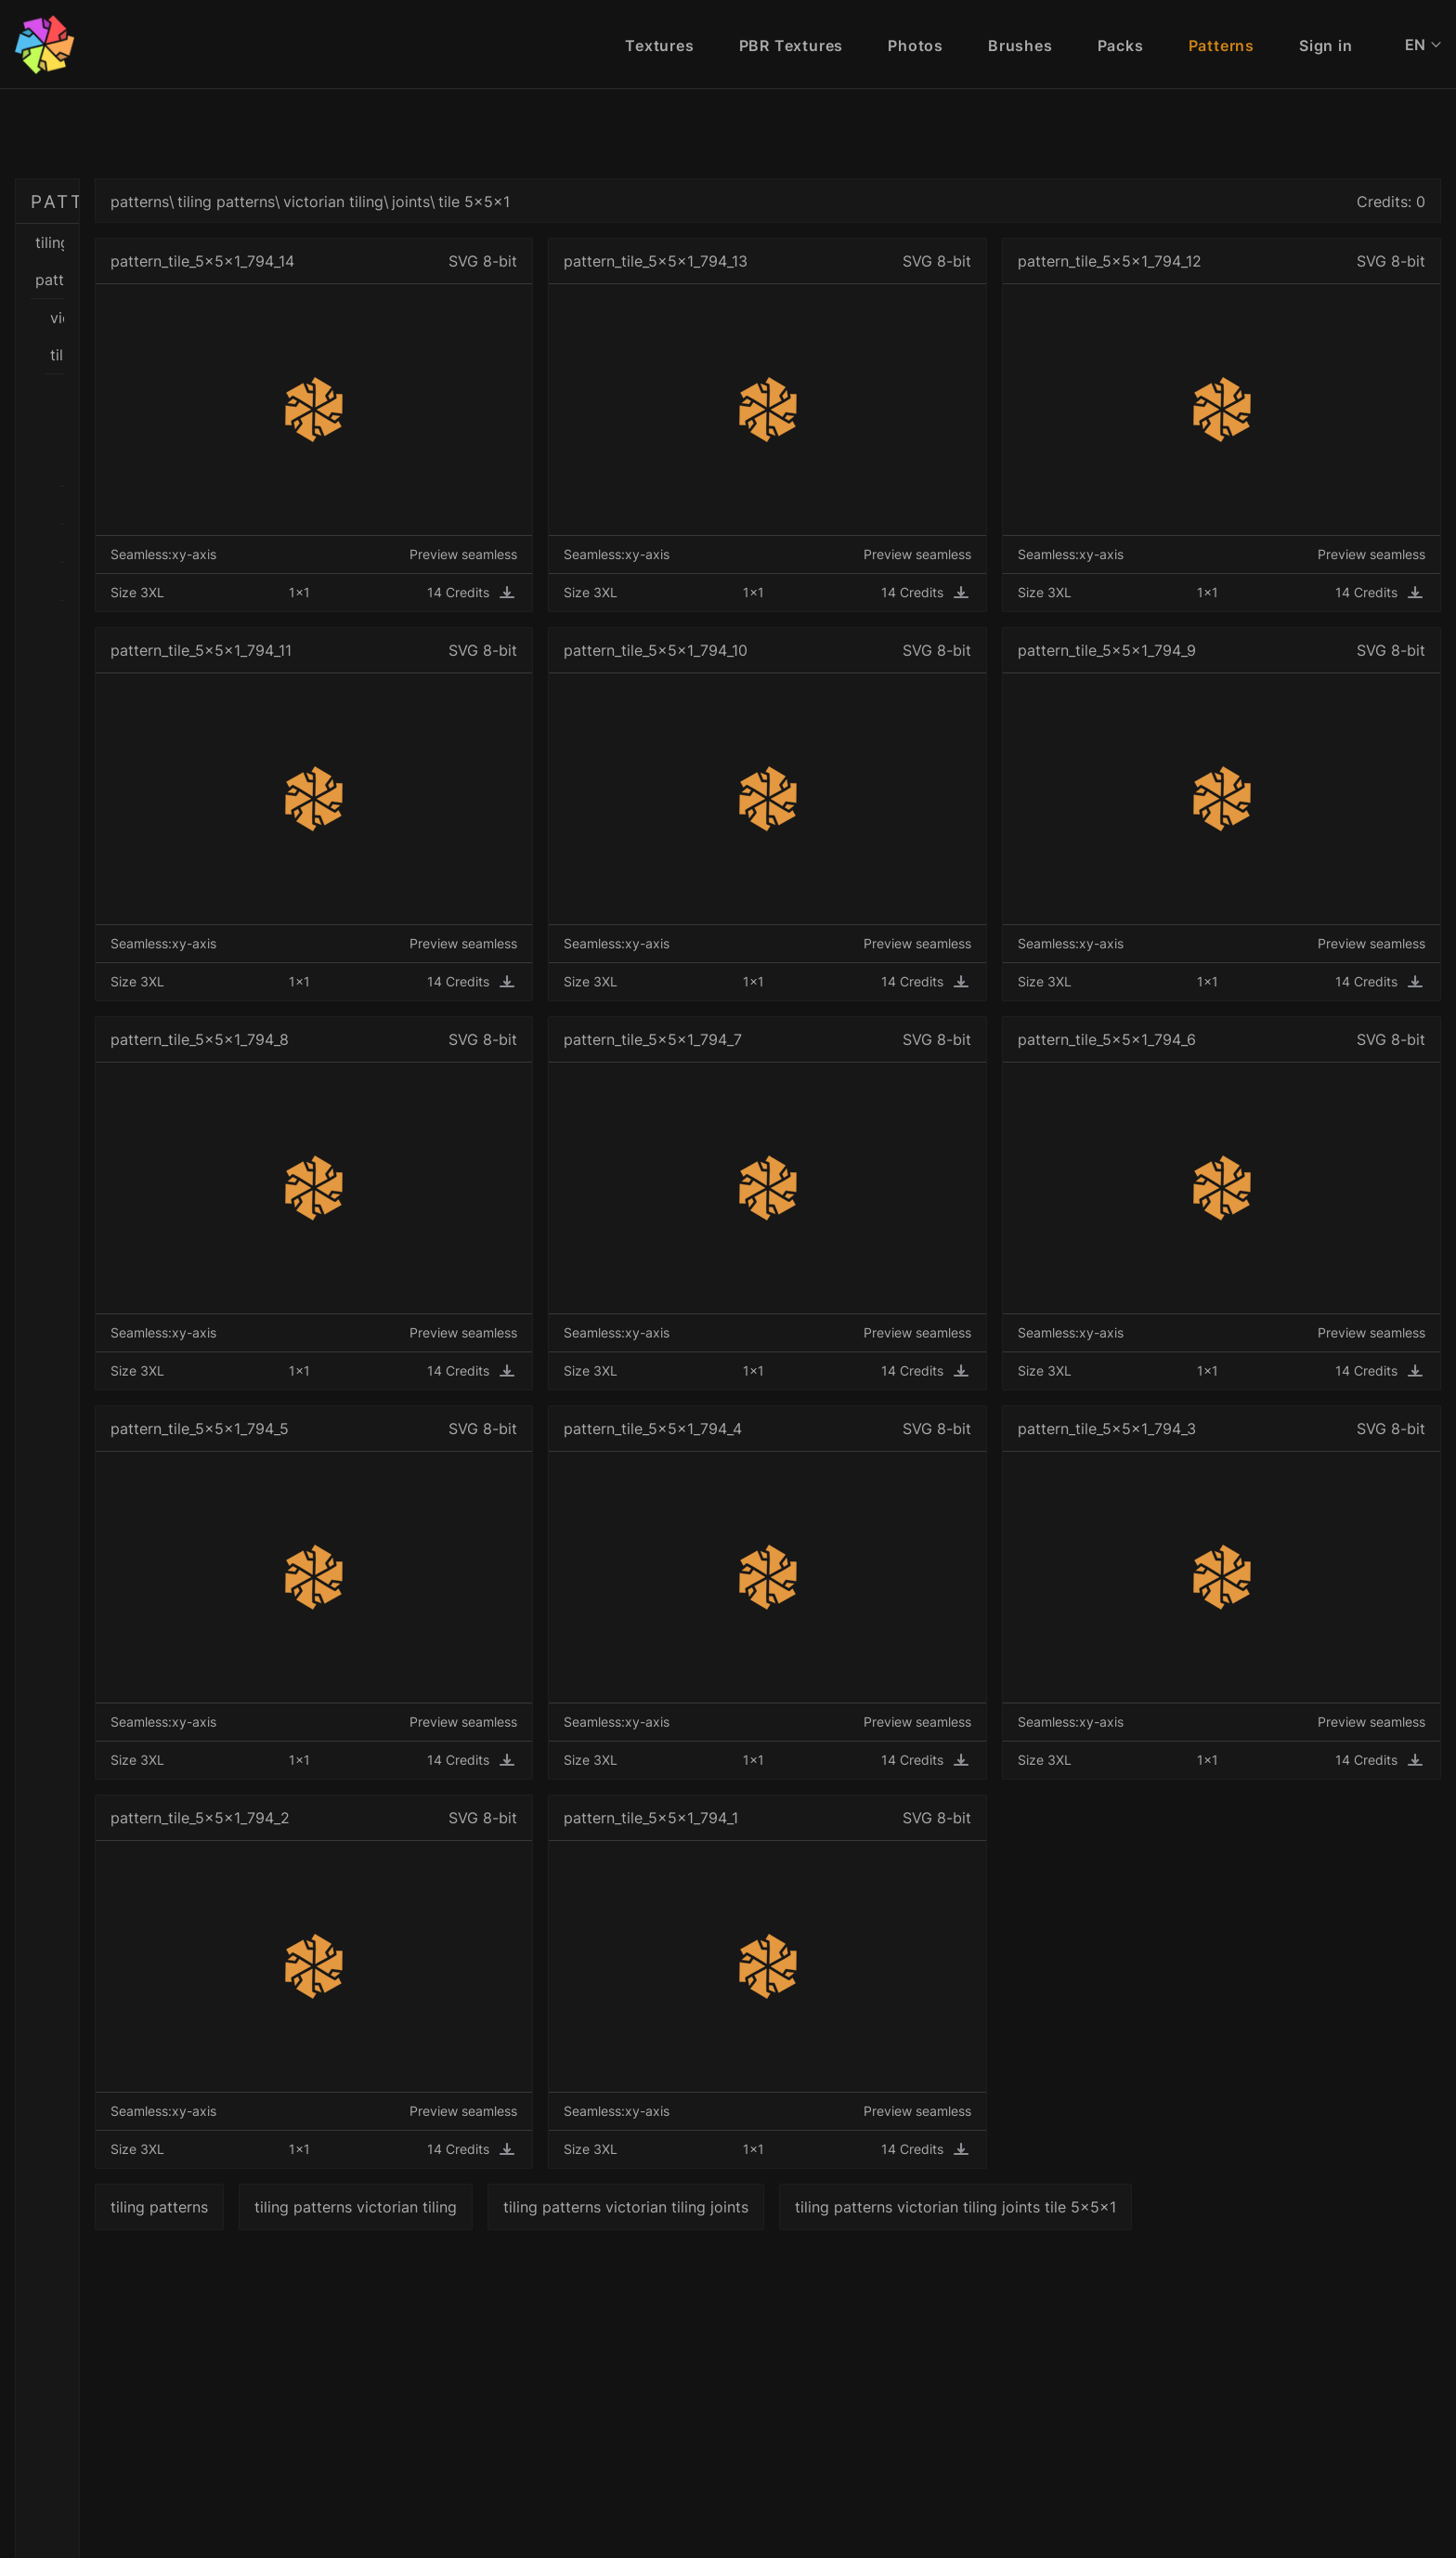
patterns (401, 201)
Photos (915, 45)
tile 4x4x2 (200, 623)
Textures (659, 45)
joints (193, 432)
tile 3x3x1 (200, 509)
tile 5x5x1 (200, 737)
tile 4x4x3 (200, 661)
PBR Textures (791, 45)
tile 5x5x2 (200, 775)
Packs (1121, 45)
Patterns (1221, 45)
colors (193, 394)
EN (1423, 44)
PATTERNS (85, 201)
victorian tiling (186, 280)
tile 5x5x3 (200, 813)
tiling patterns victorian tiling (617, 2207)
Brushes (1020, 45)
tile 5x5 (200, 699)
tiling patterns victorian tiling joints (887, 2207)
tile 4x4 (200, 547)
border (193, 356)
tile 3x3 (200, 470)
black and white (193, 318)
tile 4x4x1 (200, 585)
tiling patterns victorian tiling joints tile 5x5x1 (1217, 2207)
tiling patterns (178, 242)
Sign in (1326, 45)
